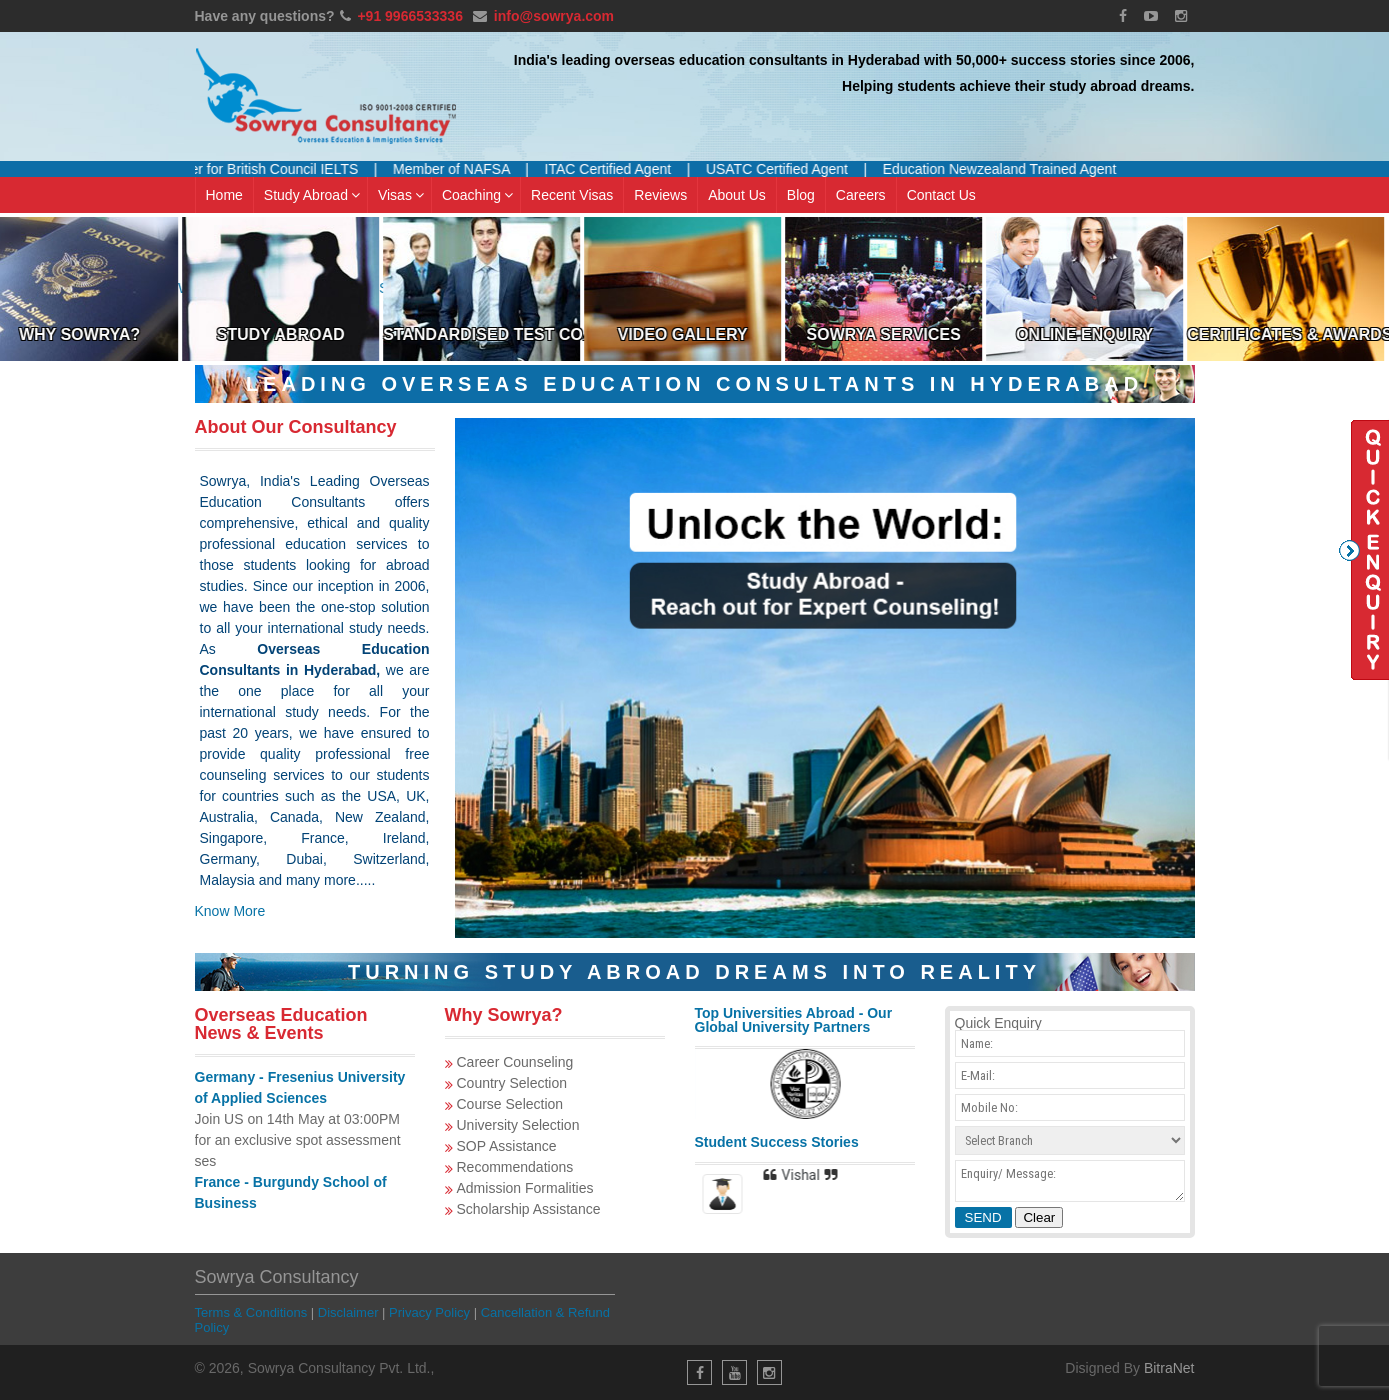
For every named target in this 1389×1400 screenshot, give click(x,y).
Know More (230, 911)
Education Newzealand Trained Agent (1016, 169)
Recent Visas (572, 195)
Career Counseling (515, 1062)
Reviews (660, 195)
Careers (861, 195)
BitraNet (1169, 1368)
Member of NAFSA (467, 169)
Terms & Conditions (251, 1312)
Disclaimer (348, 1312)
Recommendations (515, 1167)
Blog (801, 195)
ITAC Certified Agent (623, 169)
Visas (401, 195)
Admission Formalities (525, 1188)
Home (224, 195)
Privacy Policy (429, 1312)
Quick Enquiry (1364, 550)
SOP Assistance (507, 1146)
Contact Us (941, 195)
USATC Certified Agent (793, 169)
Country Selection (512, 1083)
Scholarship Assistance (529, 1209)
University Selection (518, 1125)
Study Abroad (312, 195)
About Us (737, 195)
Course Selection (510, 1104)
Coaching (477, 195)
